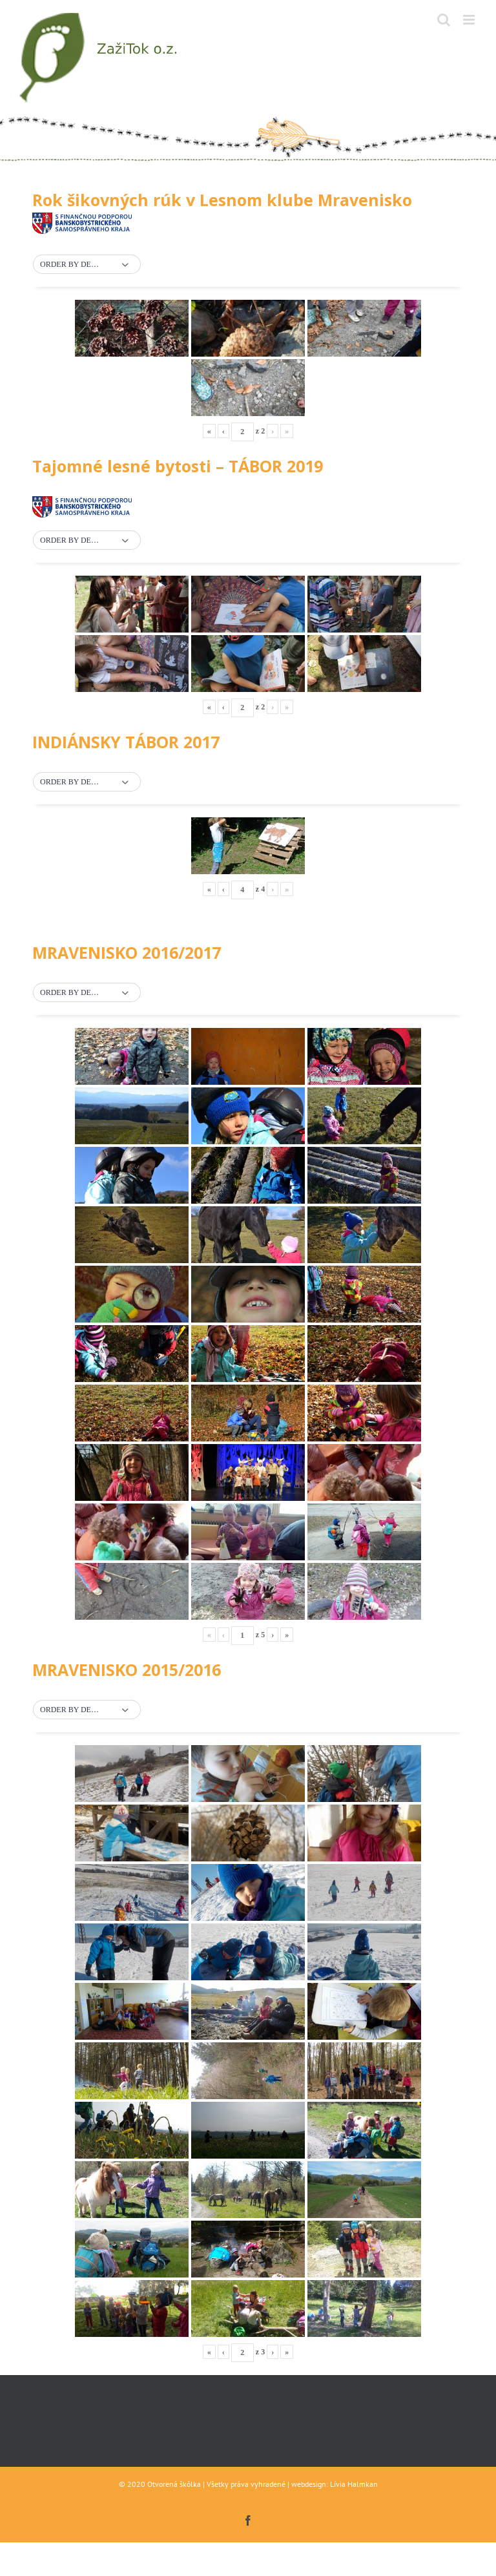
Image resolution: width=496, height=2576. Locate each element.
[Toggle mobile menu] (470, 19)
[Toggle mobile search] (443, 19)
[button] (87, 265)
